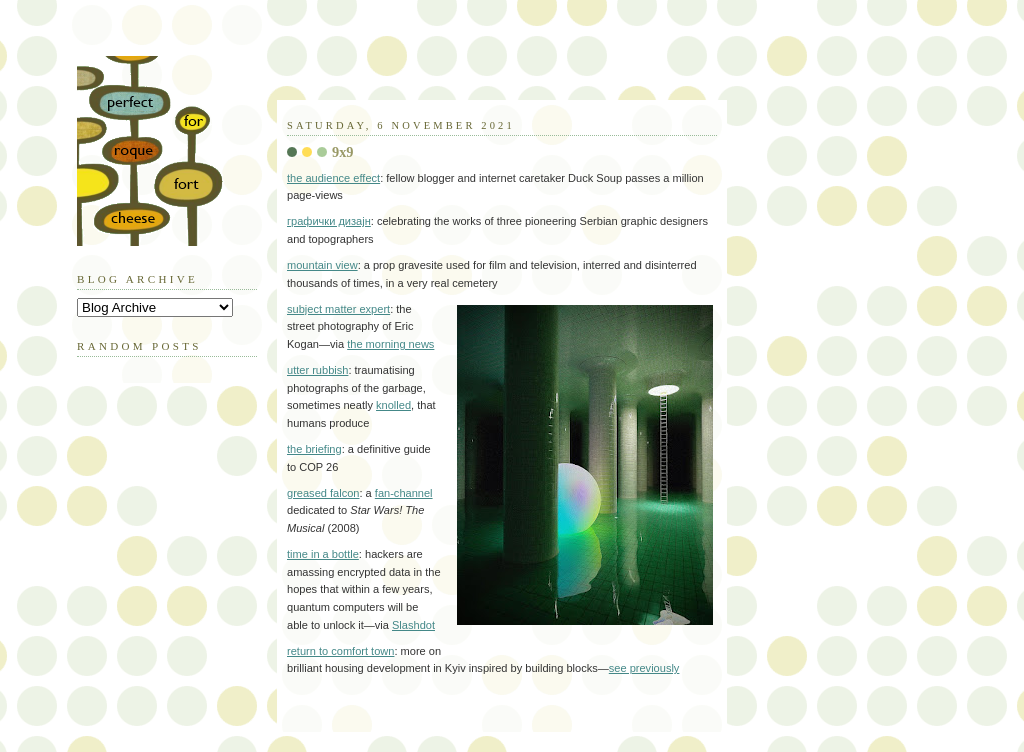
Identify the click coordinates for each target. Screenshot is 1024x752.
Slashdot (413, 625)
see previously (644, 668)
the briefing (314, 449)
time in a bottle (323, 554)
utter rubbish (317, 370)
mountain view (322, 265)
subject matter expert (338, 309)
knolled (393, 405)
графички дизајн (329, 221)
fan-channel (404, 493)
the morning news (390, 344)
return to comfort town (340, 651)
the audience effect (333, 178)
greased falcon (323, 493)
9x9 (343, 152)
